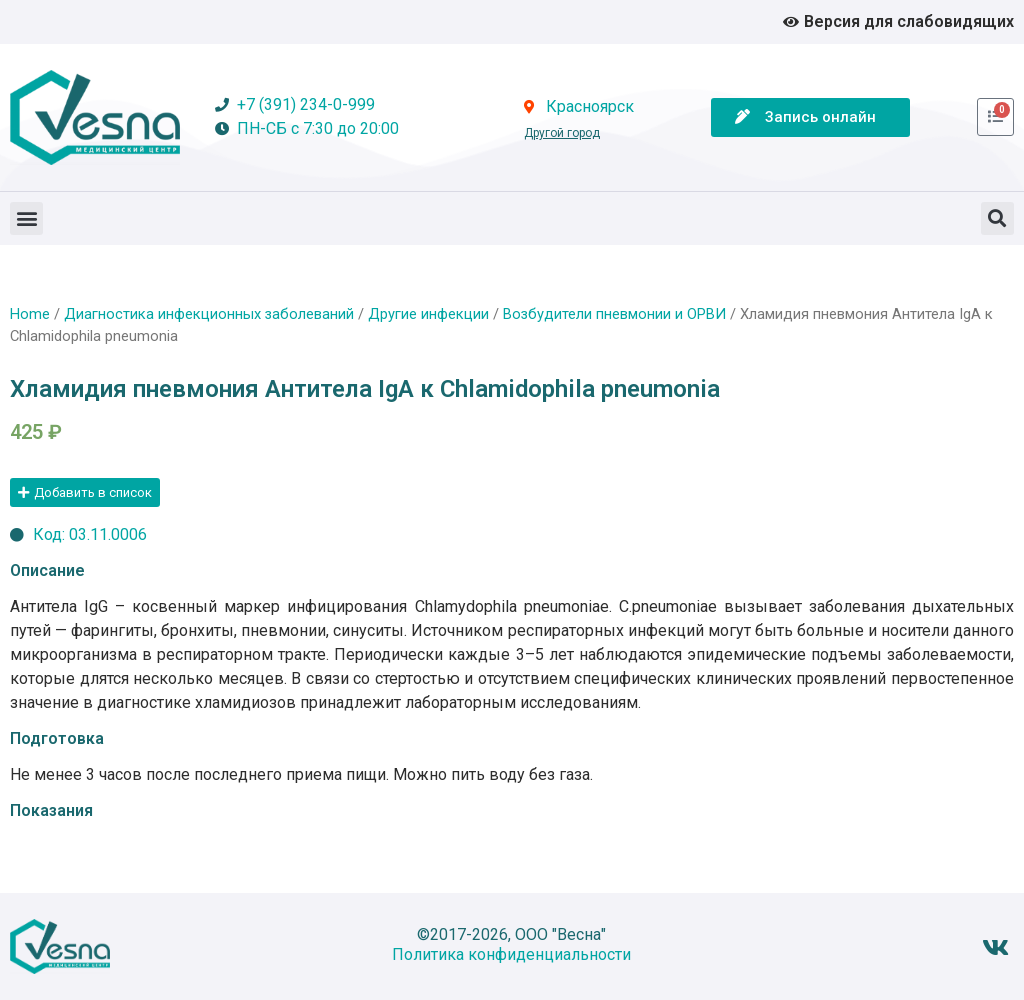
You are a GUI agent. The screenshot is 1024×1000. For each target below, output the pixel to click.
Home (30, 314)
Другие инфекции (428, 314)
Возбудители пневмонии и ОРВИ (614, 314)
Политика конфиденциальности (511, 954)
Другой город (562, 133)
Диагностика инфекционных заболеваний (209, 314)
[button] (26, 218)
